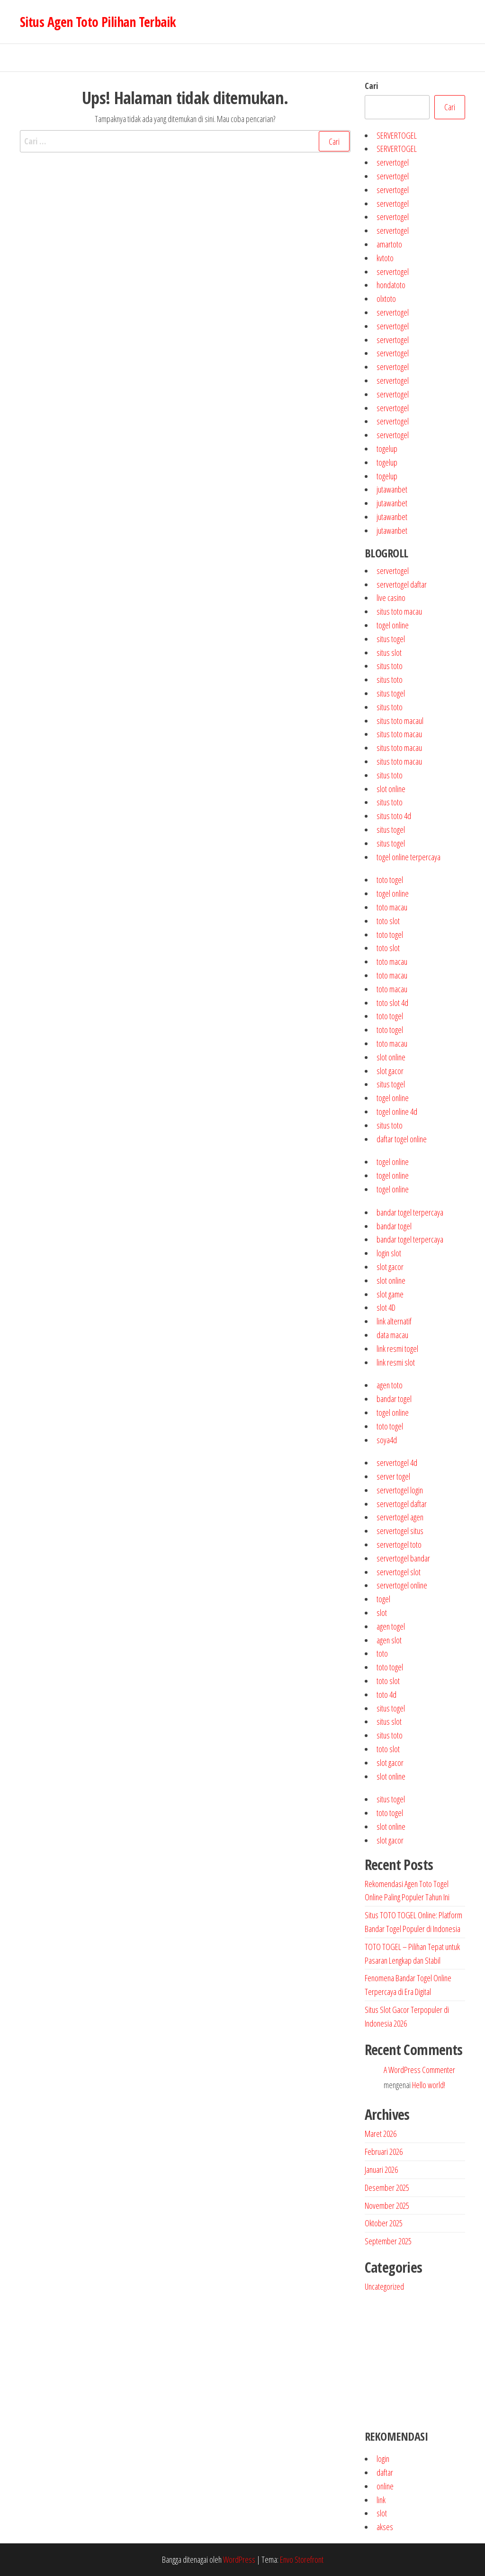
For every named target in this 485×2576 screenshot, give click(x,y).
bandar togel (394, 1226)
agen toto (390, 1385)
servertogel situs (400, 1530)
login (383, 2458)
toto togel (390, 879)
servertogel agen (400, 1517)
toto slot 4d (392, 1002)
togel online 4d (397, 1111)
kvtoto (385, 258)
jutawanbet (392, 489)
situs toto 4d (394, 815)
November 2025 (387, 2205)
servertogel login (400, 1490)
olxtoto (386, 298)
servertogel (393, 162)
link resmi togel (397, 1348)
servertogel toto (399, 1544)
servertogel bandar (403, 1558)
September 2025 (388, 2241)
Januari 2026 (381, 2169)
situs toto (390, 665)
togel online (393, 625)
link (381, 2499)
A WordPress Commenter (419, 2069)
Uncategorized (384, 2286)
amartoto (389, 244)
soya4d (387, 1440)
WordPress (239, 2559)
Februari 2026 (384, 2151)
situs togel (391, 638)
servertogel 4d (397, 1462)
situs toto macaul (400, 720)
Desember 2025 (387, 2187)
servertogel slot (399, 1572)
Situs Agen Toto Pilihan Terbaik (98, 22)
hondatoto (391, 285)
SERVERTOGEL (397, 135)
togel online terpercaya (408, 857)
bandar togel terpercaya (410, 1212)
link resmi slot (396, 1362)
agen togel (391, 1626)
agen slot (389, 1640)
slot (382, 1612)
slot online (391, 788)
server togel (393, 1476)
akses (385, 2526)
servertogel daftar (402, 584)
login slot (389, 1253)
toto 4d (386, 1694)
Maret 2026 (380, 2133)
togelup (387, 448)
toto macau (392, 907)
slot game (390, 1294)
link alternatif (394, 1321)
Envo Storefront (301, 2559)
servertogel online (402, 1585)
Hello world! (428, 2085)
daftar (385, 2472)
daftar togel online (402, 1139)
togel (383, 1599)
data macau (392, 1335)
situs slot (389, 652)
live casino (391, 597)
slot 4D (386, 1307)
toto (382, 1653)
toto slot (388, 920)
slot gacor (390, 1070)
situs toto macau (399, 611)
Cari (371, 85)
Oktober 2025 (384, 2223)
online (385, 2486)
